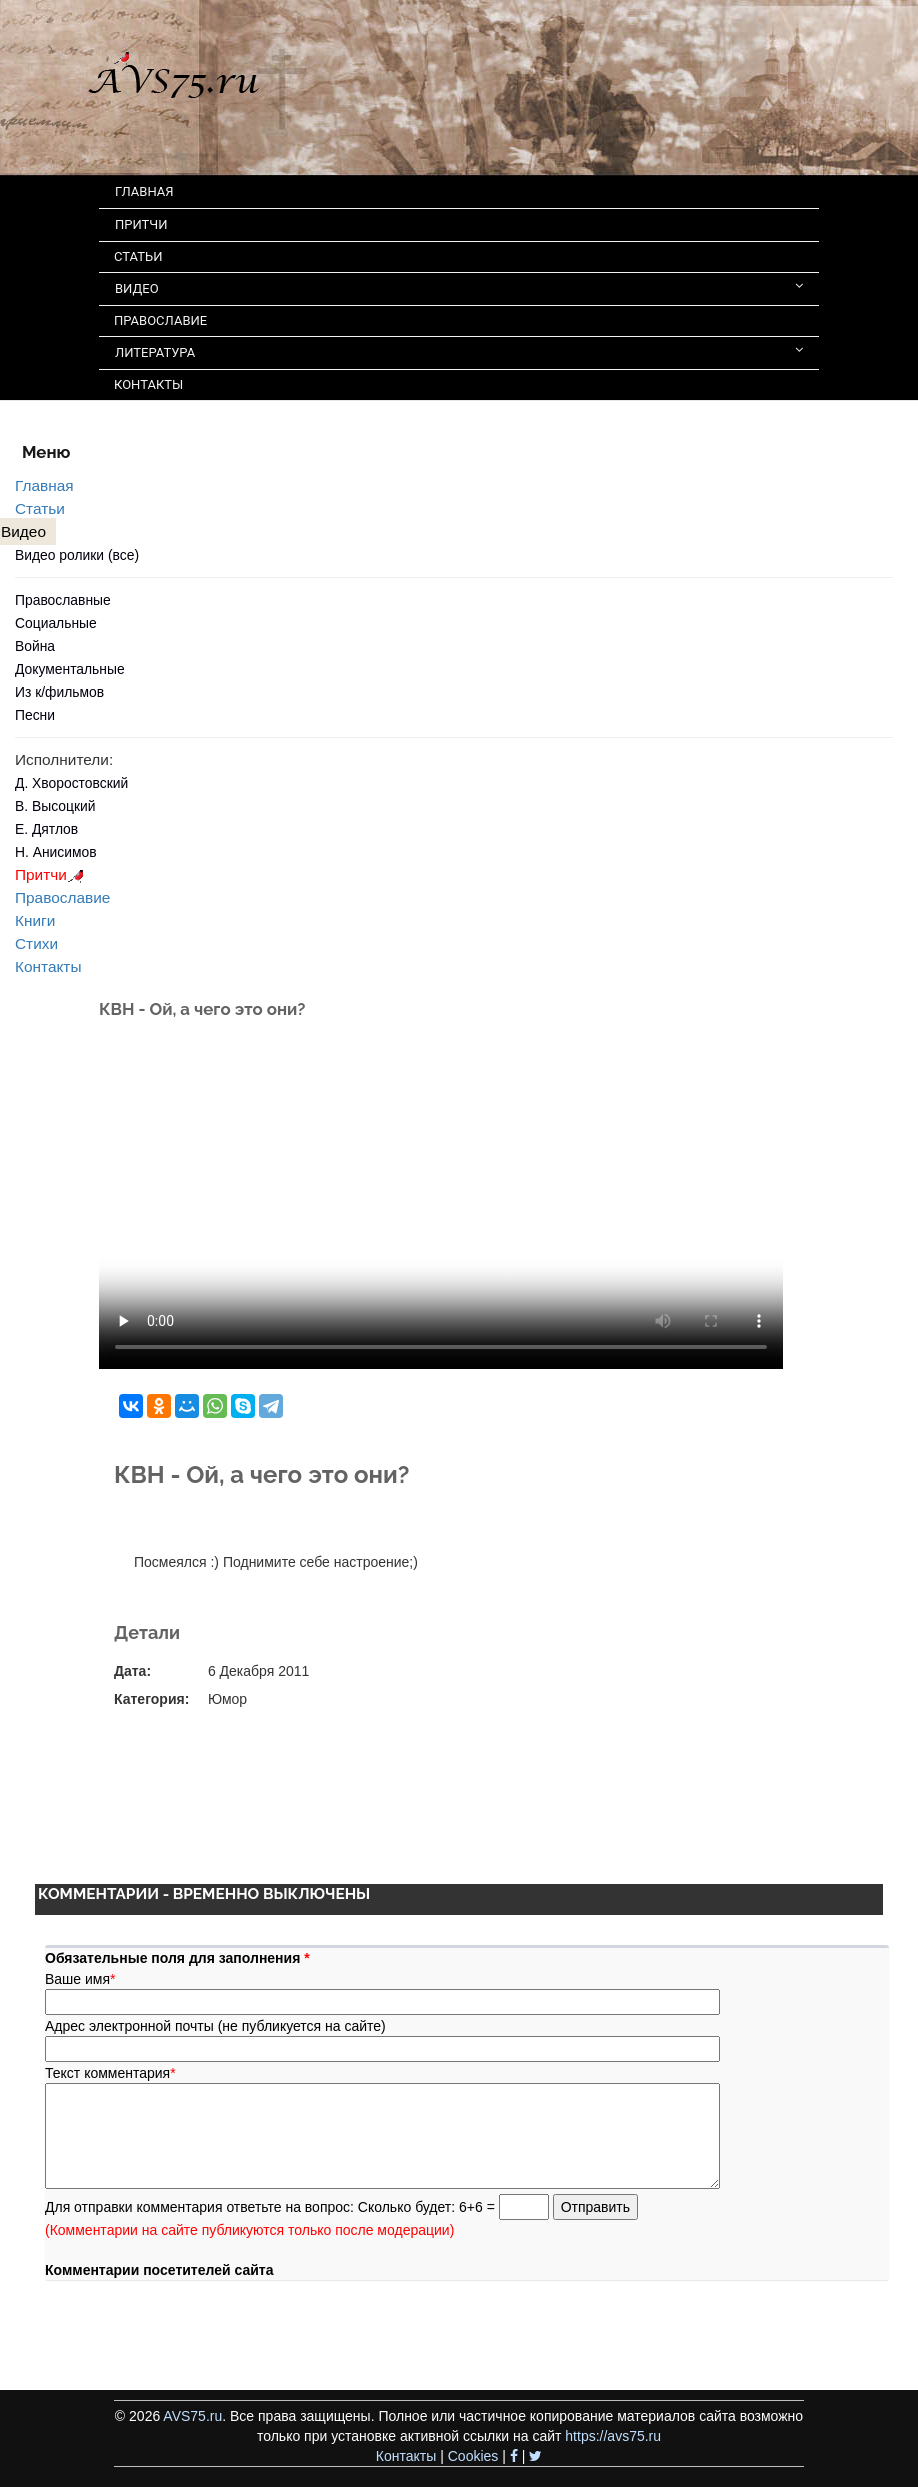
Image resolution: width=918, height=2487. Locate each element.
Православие (62, 897)
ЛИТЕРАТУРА (459, 351)
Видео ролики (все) (77, 555)
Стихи (36, 943)
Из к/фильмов (59, 692)
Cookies (473, 2456)
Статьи (40, 508)
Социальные (56, 623)
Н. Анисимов (56, 852)
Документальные (70, 669)
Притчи (52, 874)
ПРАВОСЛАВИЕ (160, 320)
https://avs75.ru (613, 2436)
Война (35, 646)
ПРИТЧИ (141, 224)
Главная (44, 485)
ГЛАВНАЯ (144, 191)
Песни (35, 715)
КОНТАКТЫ (148, 384)
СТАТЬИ (138, 256)
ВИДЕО (459, 287)
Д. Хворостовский (71, 783)
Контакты (48, 966)
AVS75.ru (192, 2416)
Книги (35, 920)
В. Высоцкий (55, 806)
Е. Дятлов (46, 829)
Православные (63, 600)
